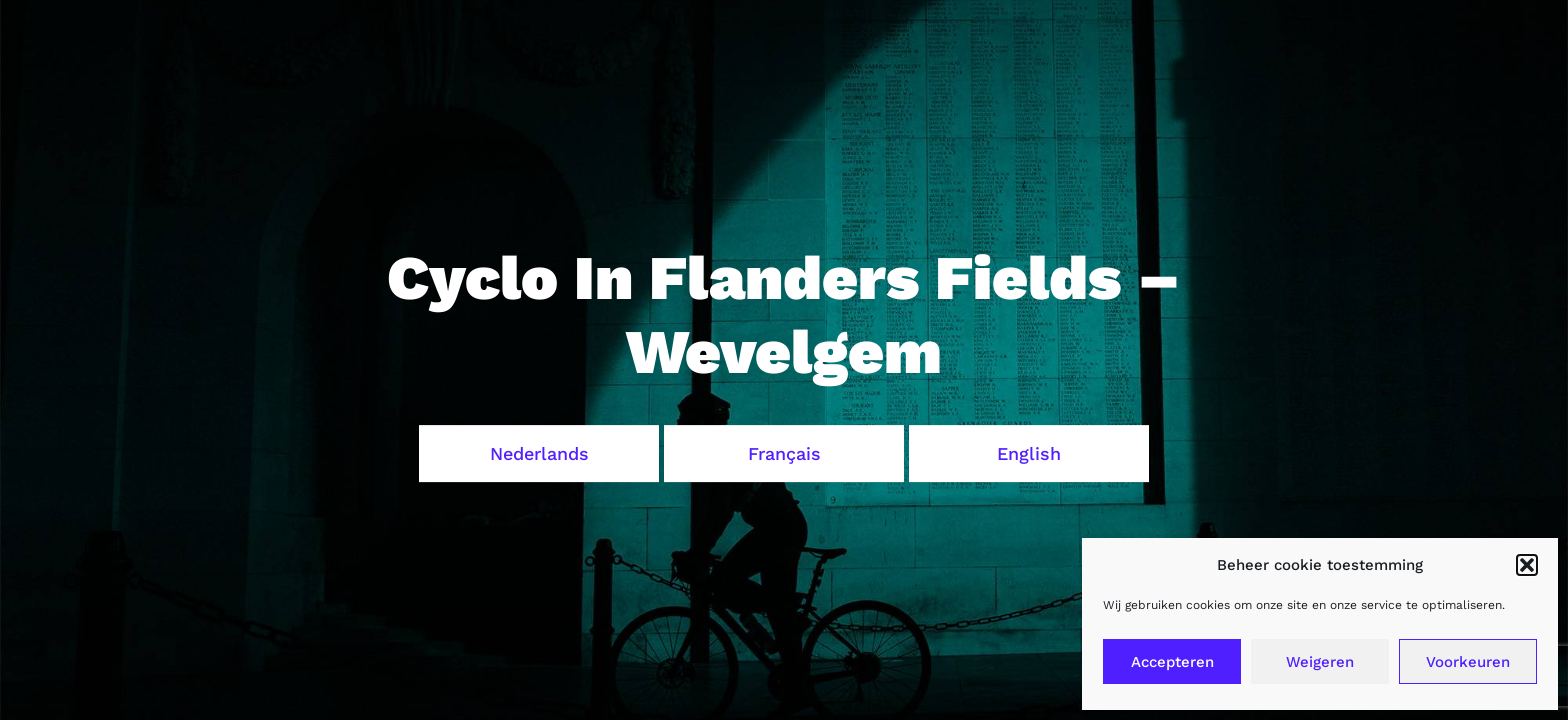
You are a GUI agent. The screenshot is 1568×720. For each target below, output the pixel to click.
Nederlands (539, 453)
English (1029, 453)
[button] (1527, 565)
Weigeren (1320, 662)
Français (784, 453)
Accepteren (1172, 662)
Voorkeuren (1468, 662)
